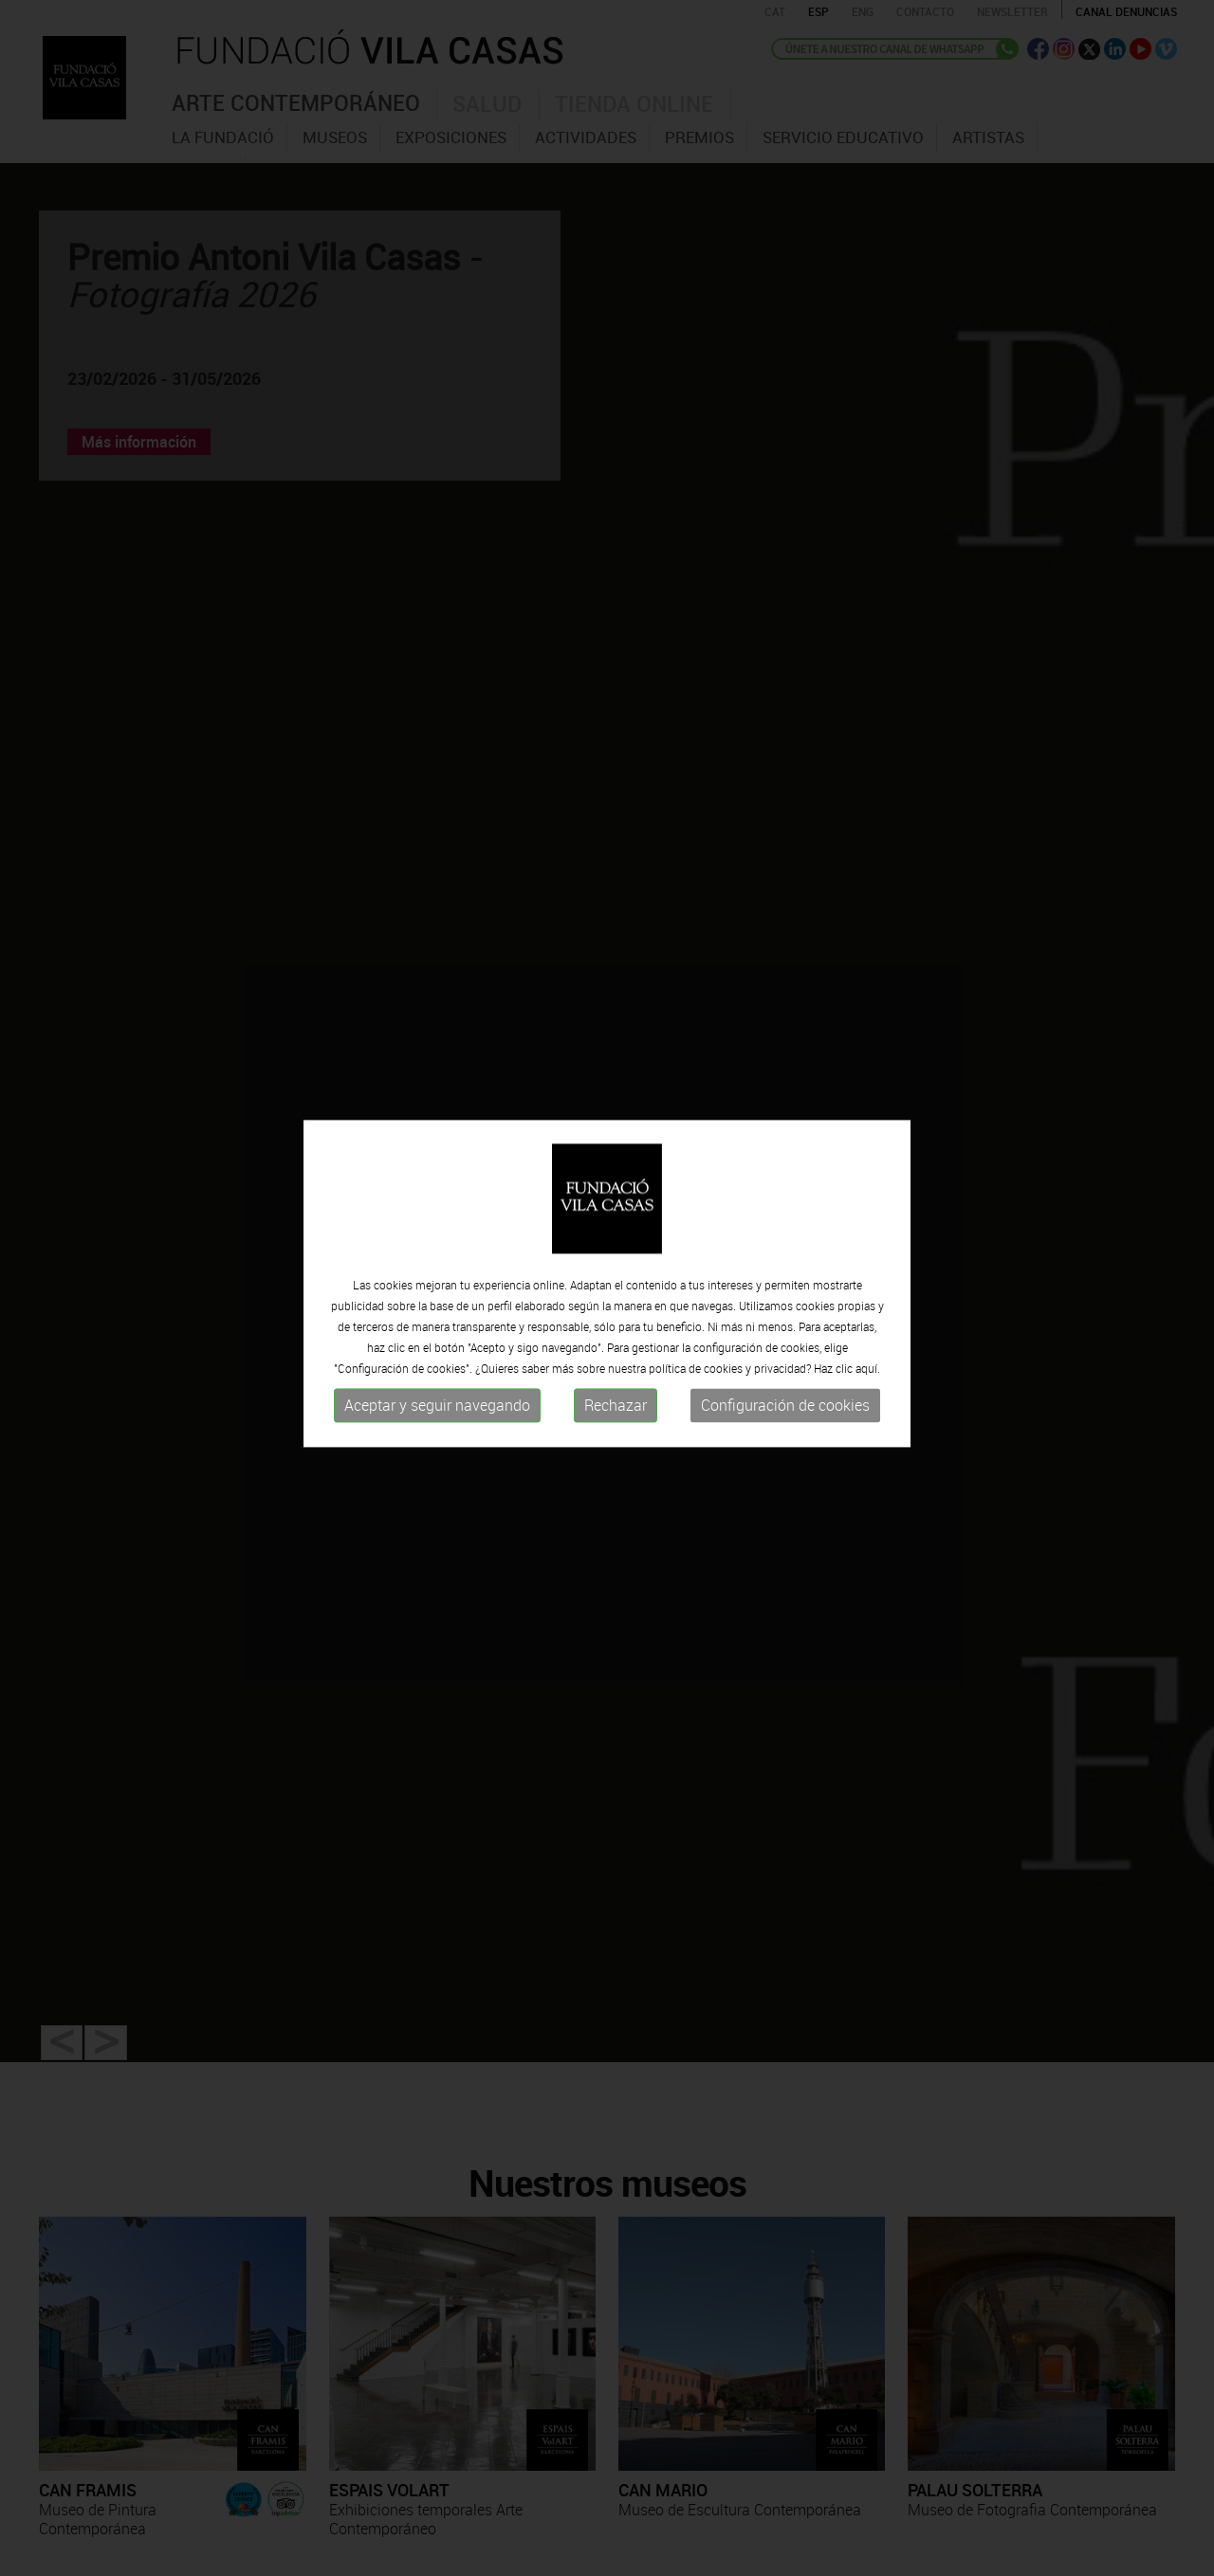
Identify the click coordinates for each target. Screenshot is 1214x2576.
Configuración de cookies (785, 1396)
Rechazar (615, 1396)
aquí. (867, 1359)
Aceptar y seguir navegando (437, 1396)
